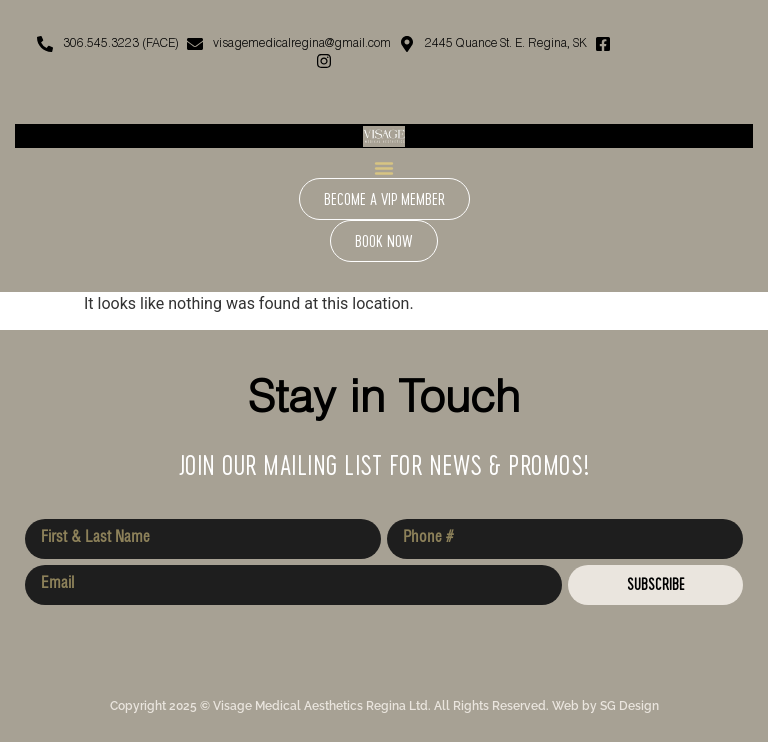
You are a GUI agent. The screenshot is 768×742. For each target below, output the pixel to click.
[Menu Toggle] (384, 168)
